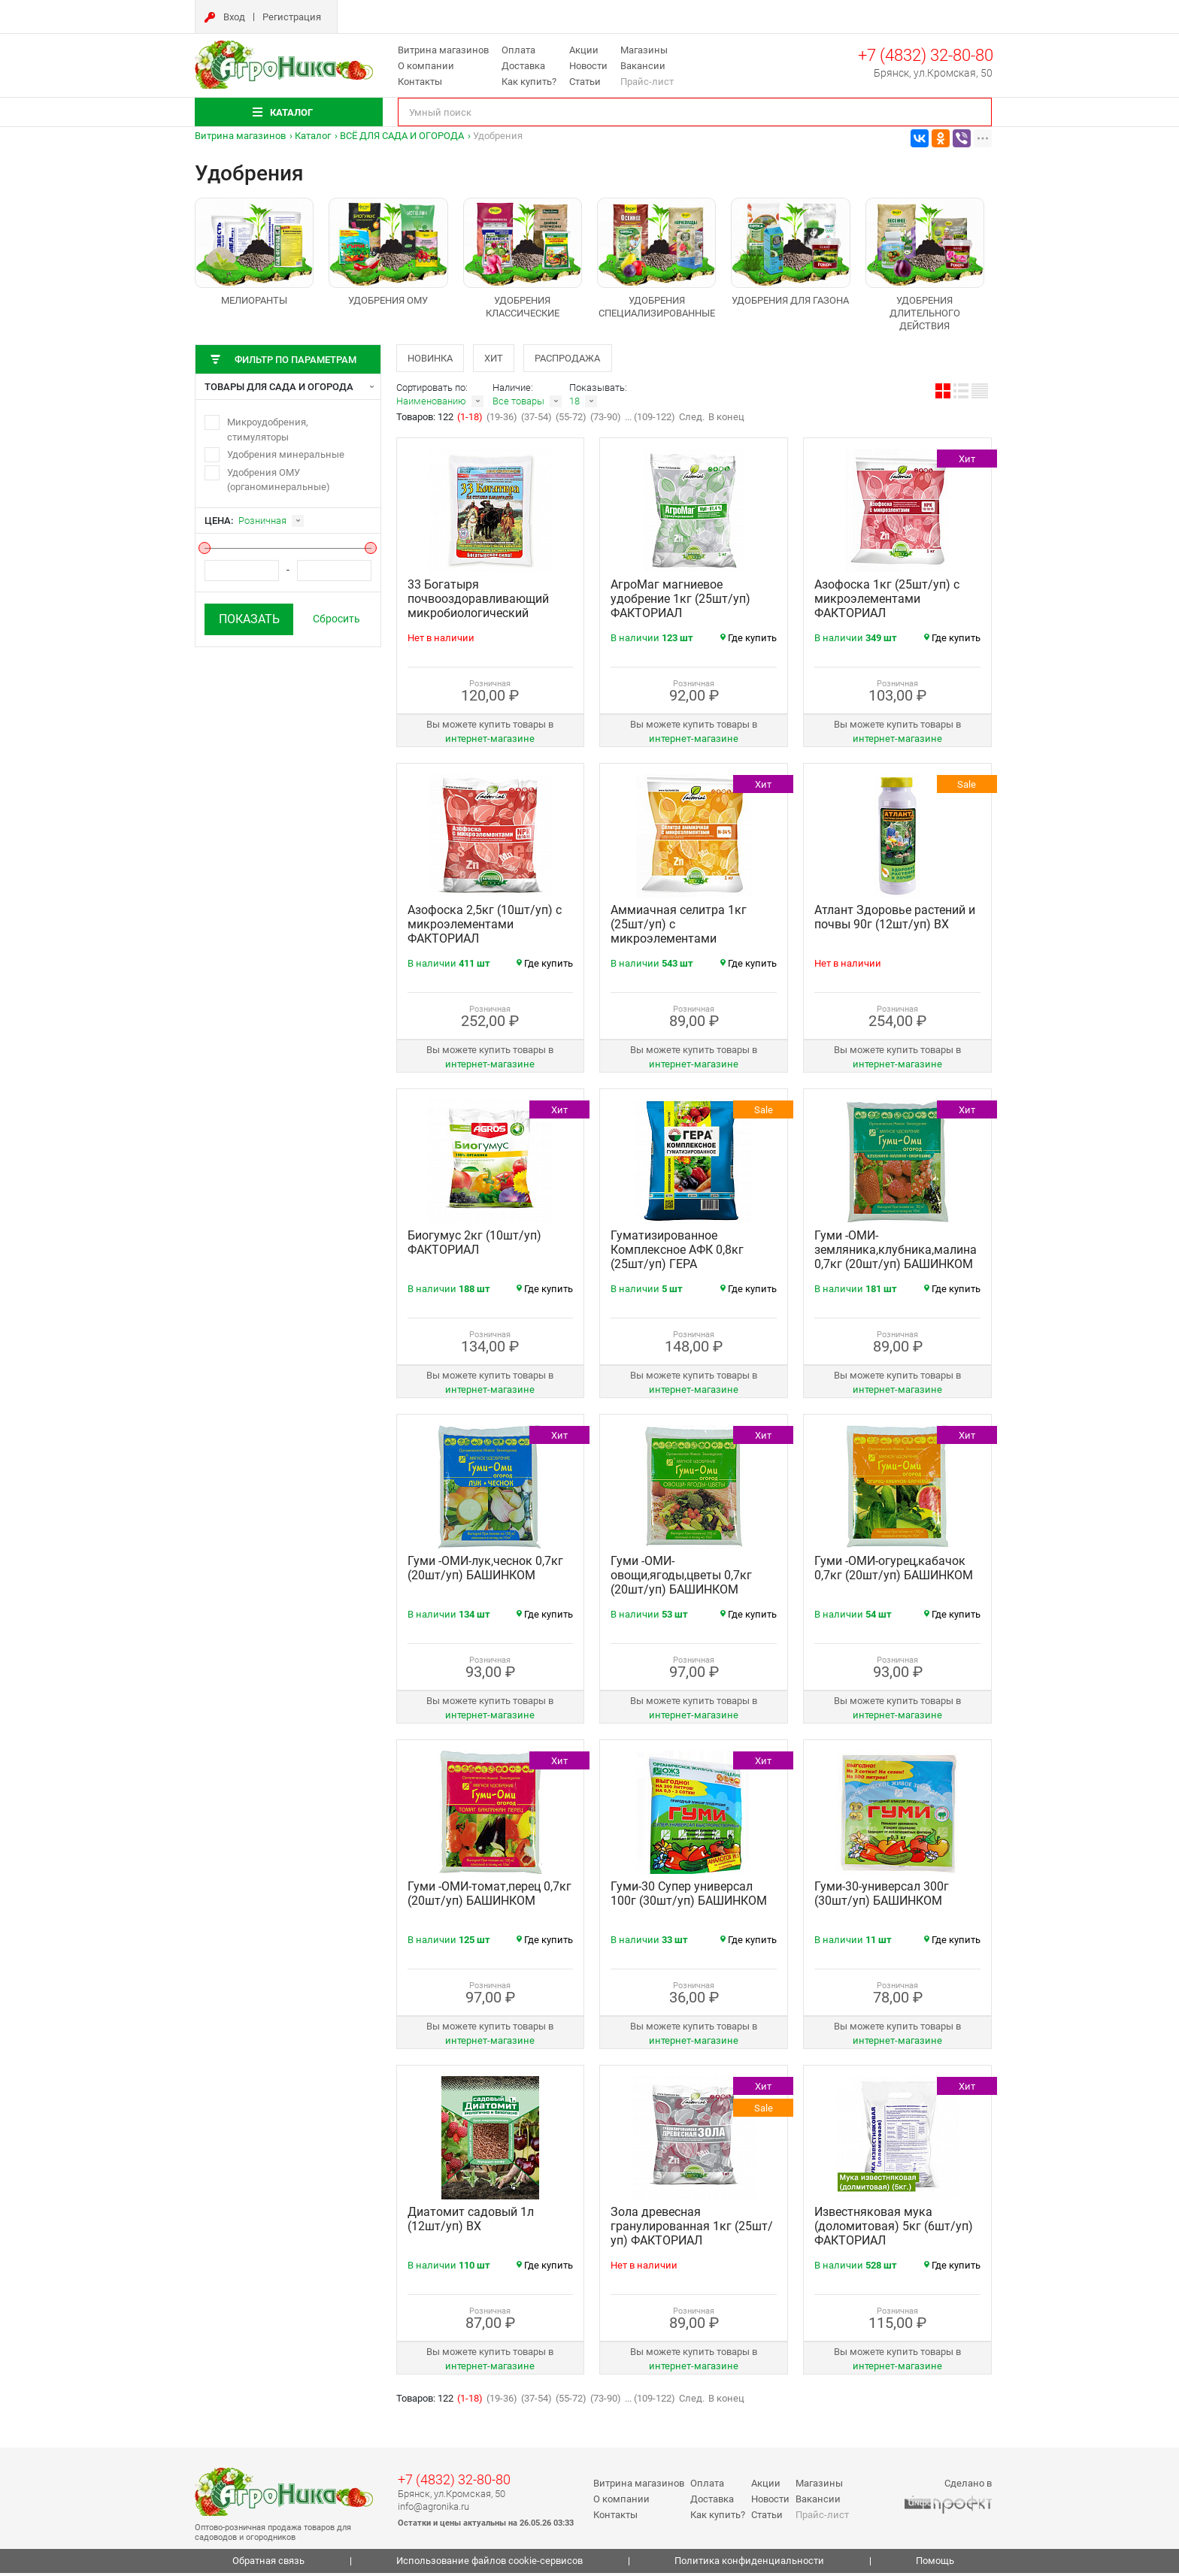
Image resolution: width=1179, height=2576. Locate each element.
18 (574, 404)
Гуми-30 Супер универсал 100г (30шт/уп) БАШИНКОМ (689, 1897)
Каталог (313, 135)
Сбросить (336, 619)
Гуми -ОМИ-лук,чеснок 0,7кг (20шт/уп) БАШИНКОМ (485, 1571)
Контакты (420, 81)
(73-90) (605, 420)
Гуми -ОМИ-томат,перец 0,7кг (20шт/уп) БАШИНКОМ (489, 1897)
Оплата (518, 50)
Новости (588, 65)
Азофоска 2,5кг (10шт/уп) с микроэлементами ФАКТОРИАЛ (485, 928)
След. (692, 420)
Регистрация (291, 17)
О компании (426, 65)
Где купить (748, 641)
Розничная (262, 520)
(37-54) (536, 420)
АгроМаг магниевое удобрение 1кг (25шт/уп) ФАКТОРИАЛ (680, 602)
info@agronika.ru (433, 2509)
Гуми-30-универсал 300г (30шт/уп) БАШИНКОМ (881, 1897)
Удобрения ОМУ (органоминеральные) (278, 480)
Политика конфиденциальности (749, 2564)
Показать (249, 619)
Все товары (518, 404)
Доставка (523, 65)
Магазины (644, 50)
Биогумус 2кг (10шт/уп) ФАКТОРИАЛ (474, 1246)
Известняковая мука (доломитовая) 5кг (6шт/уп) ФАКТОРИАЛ (893, 2229)
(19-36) (501, 420)
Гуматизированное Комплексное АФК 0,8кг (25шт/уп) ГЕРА (677, 1253)
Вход (234, 17)
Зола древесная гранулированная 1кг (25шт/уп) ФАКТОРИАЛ (692, 2229)
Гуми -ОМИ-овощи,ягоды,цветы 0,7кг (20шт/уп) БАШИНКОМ (681, 1578)
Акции (584, 50)
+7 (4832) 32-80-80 (925, 55)
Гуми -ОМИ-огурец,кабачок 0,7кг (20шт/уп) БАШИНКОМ (893, 1571)
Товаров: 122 (426, 420)
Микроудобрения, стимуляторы (267, 429)
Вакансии (642, 65)
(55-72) (571, 420)
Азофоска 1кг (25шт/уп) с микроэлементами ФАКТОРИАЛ (886, 602)
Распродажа (583, 359)
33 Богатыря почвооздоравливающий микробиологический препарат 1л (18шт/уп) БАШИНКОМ (478, 616)
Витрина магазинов (443, 50)
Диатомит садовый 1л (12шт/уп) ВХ (471, 2222)
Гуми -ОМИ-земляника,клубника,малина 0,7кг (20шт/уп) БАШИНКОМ (895, 1253)
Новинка (432, 359)
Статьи (585, 81)
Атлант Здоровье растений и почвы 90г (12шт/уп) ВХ (894, 921)
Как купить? (529, 81)
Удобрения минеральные (285, 454)
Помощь (935, 2564)
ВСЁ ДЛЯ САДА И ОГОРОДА (402, 135)
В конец (726, 420)
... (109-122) (650, 420)
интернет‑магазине (490, 742)
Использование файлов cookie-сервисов (489, 2564)
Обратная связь (268, 2564)
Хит (502, 359)
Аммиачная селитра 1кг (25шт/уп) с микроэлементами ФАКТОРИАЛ (679, 935)
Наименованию (431, 404)
